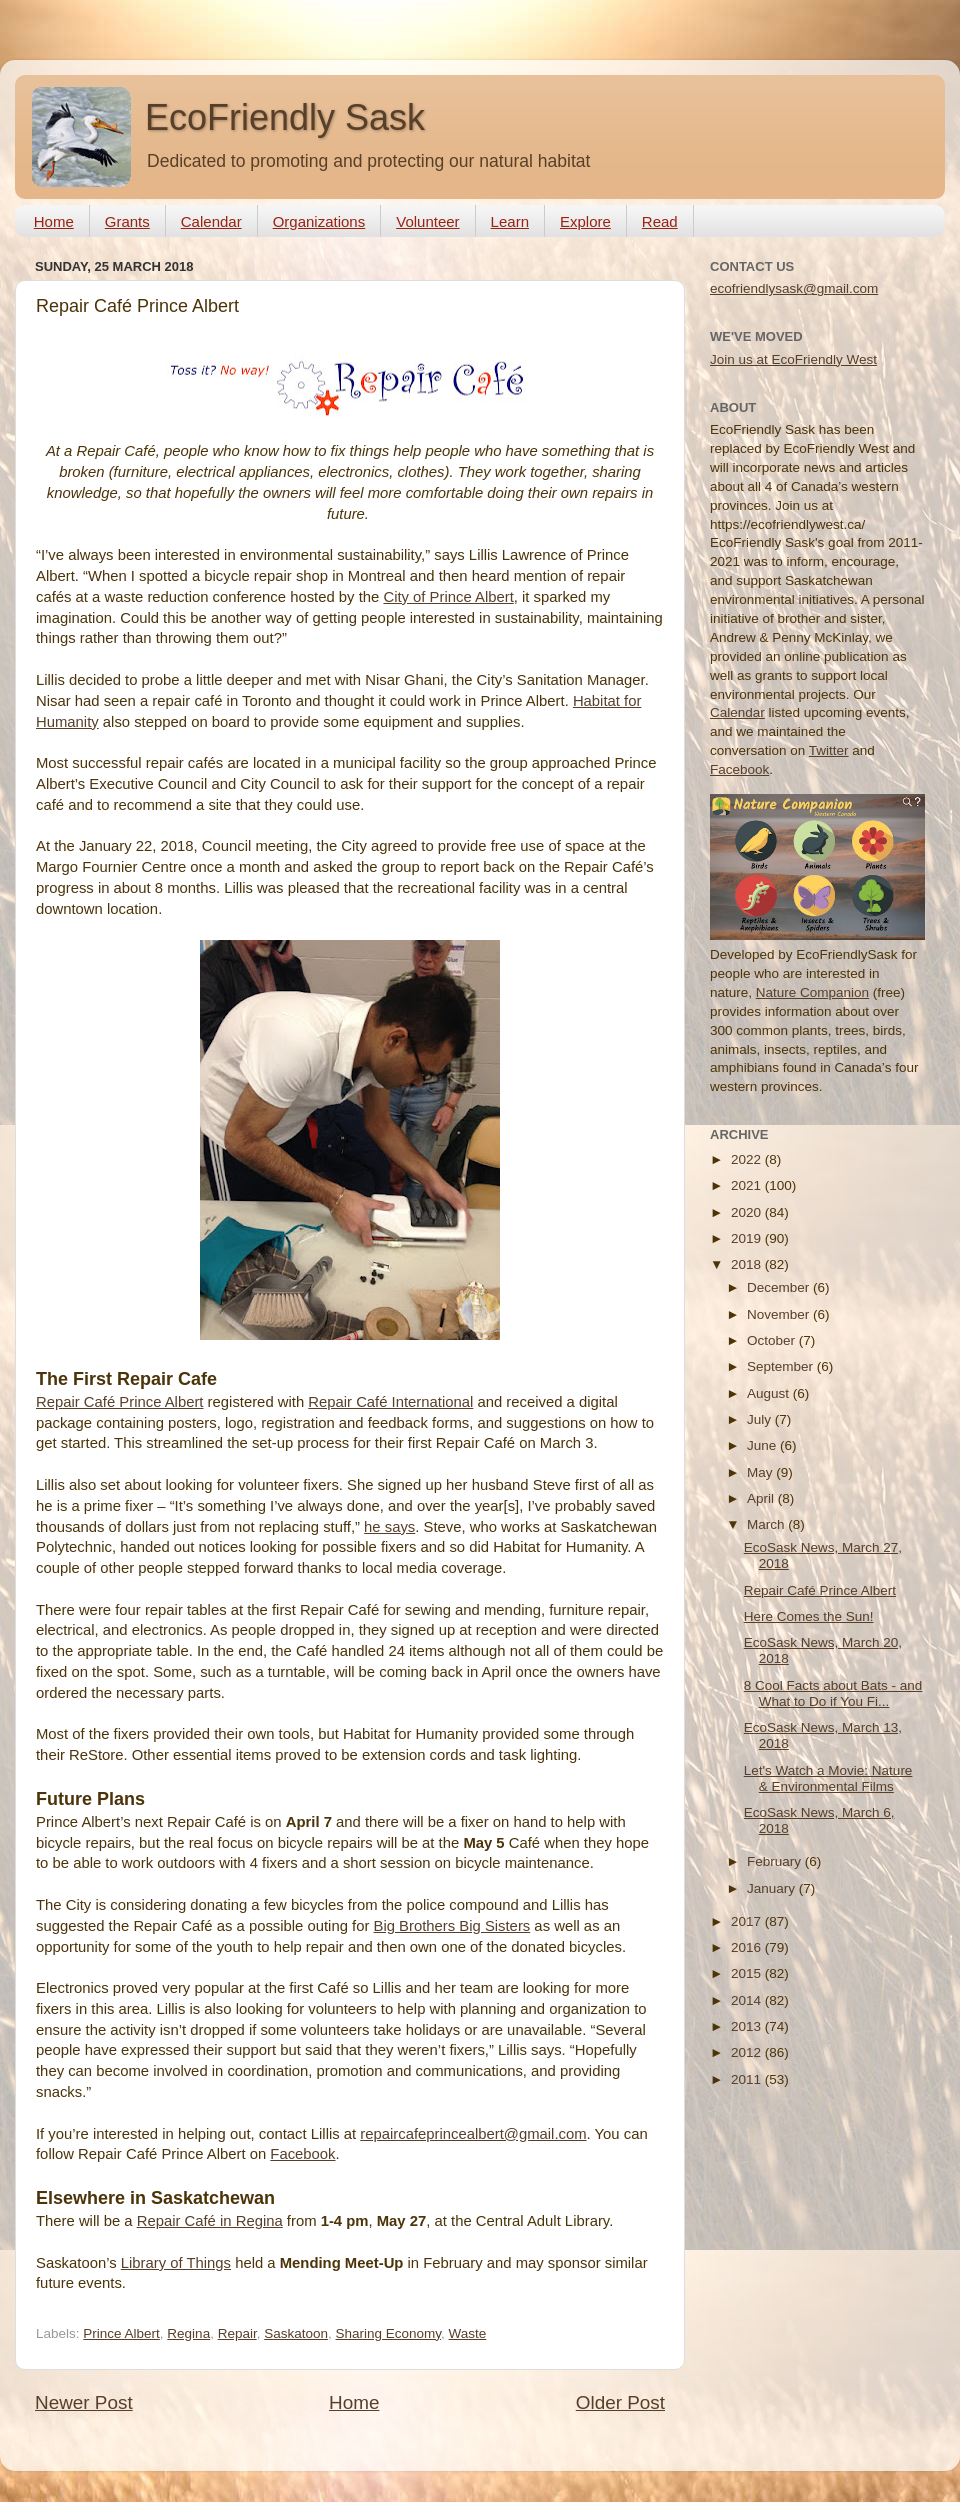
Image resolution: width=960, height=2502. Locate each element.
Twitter (829, 750)
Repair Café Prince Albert (120, 1402)
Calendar (211, 221)
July (761, 1419)
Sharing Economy (389, 2333)
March (767, 1524)
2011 (748, 2079)
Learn (510, 221)
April (762, 1498)
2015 (748, 1973)
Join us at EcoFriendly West (793, 359)
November (780, 1314)
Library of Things (176, 2263)
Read (660, 221)
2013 (748, 2026)
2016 (748, 1947)
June (763, 1445)
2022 (748, 1159)
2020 (748, 1212)
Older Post (620, 2402)
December (780, 1287)
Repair (237, 2333)
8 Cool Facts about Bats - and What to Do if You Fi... (833, 1693)
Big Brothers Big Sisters (452, 1926)
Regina (188, 2333)
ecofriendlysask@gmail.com (794, 288)
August (770, 1393)
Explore (585, 221)
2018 (748, 1264)
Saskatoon (296, 2333)
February (776, 1861)
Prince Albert (121, 2333)
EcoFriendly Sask (285, 117)
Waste (468, 2333)
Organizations (319, 221)
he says (389, 1527)
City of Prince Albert (448, 597)
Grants (127, 221)
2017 (748, 1921)
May (761, 1472)
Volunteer (427, 221)
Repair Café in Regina (210, 2221)
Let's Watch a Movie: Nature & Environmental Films (828, 1778)
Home (54, 221)
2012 (748, 2052)
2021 (748, 1185)
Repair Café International (390, 1402)
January (773, 1888)
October (773, 1340)
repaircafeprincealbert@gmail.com (473, 2134)
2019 (748, 1238)
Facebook (302, 2154)
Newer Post (84, 2402)
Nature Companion (812, 992)
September (782, 1366)
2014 (748, 2000)
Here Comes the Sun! (809, 1616)
